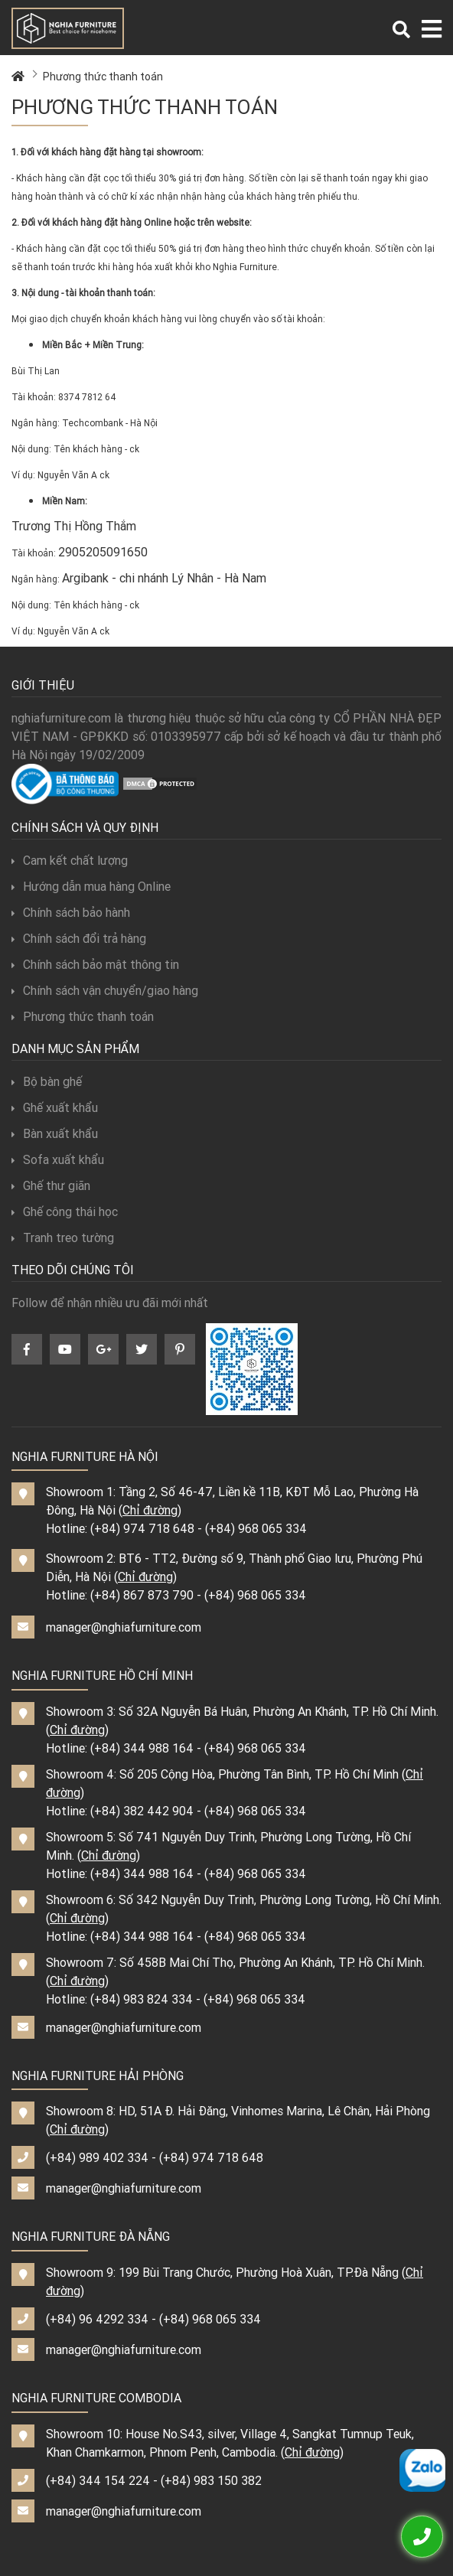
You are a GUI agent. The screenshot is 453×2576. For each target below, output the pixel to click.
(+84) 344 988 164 (142, 1748)
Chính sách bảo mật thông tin (95, 964)
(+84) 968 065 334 (256, 1528)
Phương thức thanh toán (103, 76)
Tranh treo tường (62, 1237)
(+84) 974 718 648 (142, 1528)
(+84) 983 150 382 (211, 2480)
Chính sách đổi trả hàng (78, 938)
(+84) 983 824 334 (141, 1999)
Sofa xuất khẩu (57, 1159)
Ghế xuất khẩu (54, 1107)
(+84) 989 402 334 (97, 2157)
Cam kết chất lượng (69, 860)
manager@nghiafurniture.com (123, 1627)
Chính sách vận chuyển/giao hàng (104, 990)
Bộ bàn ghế (46, 1081)
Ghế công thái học (64, 1211)
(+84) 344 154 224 (98, 2480)
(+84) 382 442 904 (142, 1810)
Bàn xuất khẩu (54, 1133)
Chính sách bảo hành (70, 912)
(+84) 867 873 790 (142, 1595)
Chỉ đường (150, 1510)
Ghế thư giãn (50, 1185)
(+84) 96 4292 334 (97, 2319)
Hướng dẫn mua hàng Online (91, 886)
